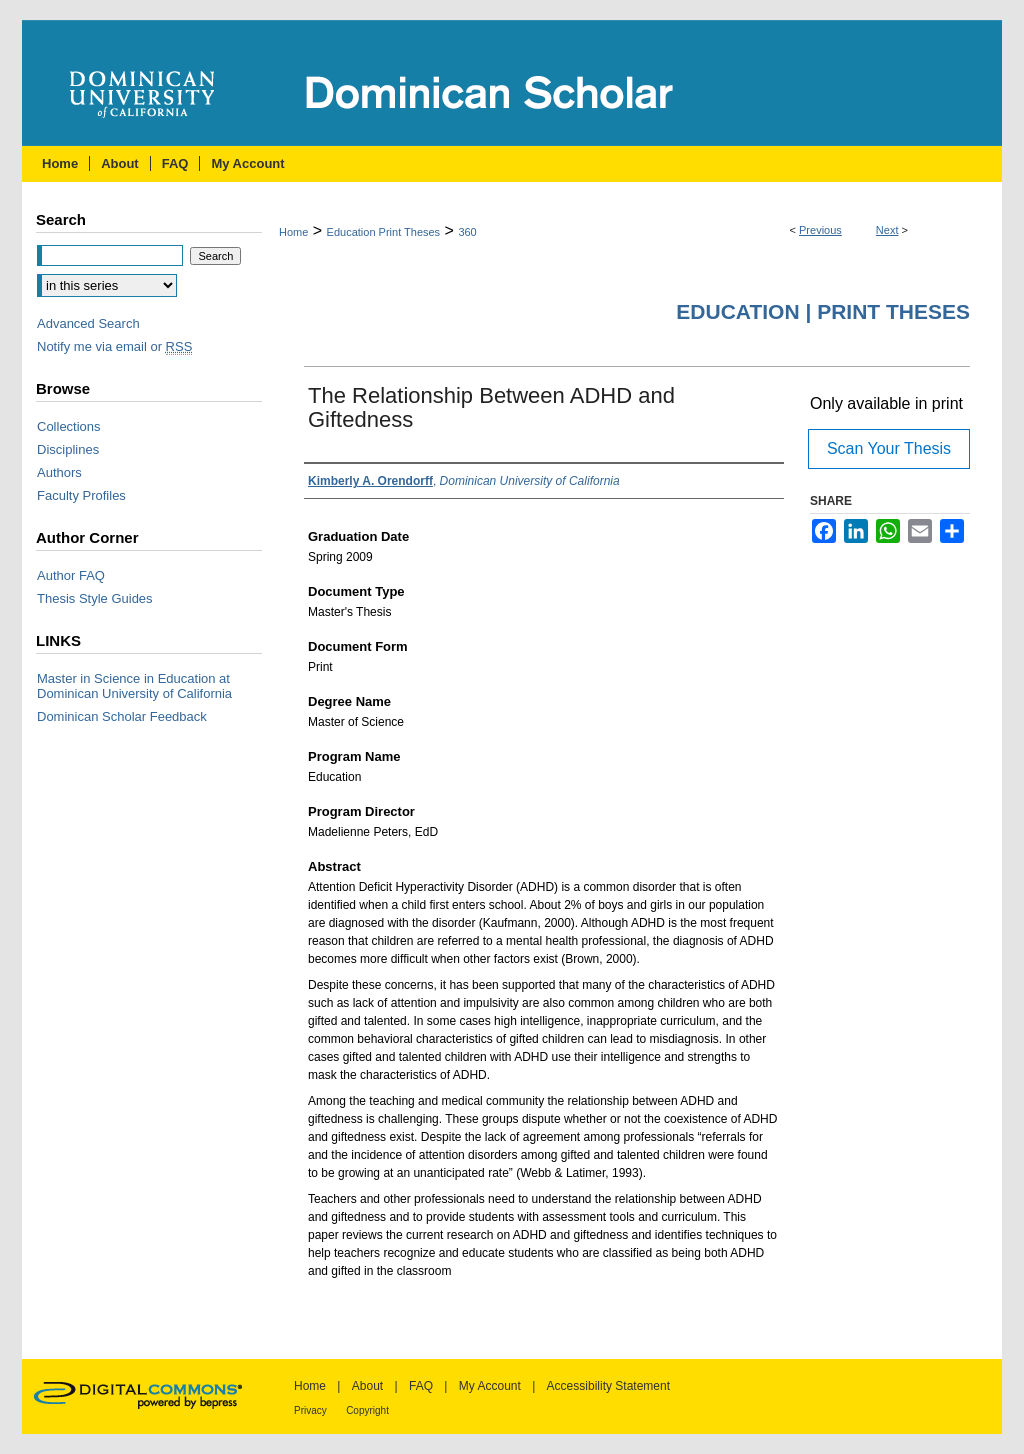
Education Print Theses (384, 232)
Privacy (310, 1410)
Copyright (367, 1410)
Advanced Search (88, 323)
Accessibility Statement (608, 1386)
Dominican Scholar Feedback (122, 716)
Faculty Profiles (81, 495)
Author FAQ (71, 575)
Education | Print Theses (823, 311)
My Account (490, 1386)
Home (293, 232)
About (367, 1386)
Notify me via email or (114, 346)
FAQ (421, 1386)
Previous (820, 230)
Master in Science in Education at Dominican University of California (134, 686)
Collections (69, 426)
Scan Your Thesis (889, 448)
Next (887, 230)
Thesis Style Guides (95, 598)
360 (467, 232)
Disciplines (68, 449)
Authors (59, 472)
